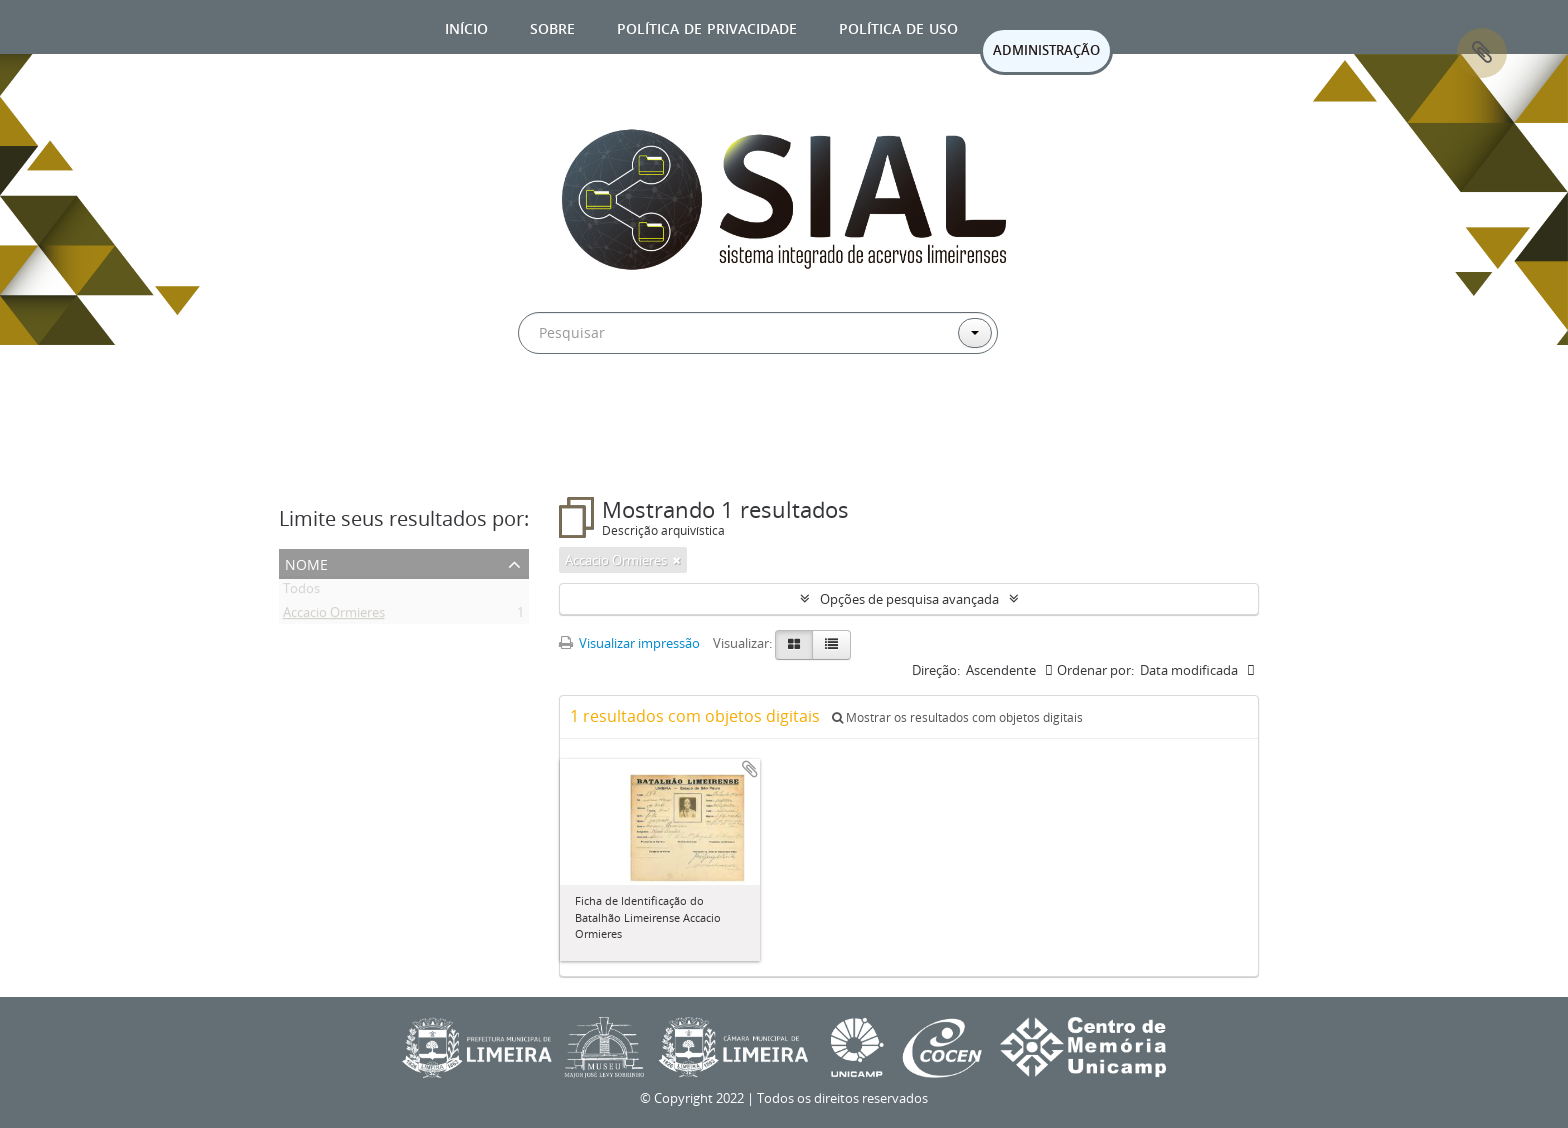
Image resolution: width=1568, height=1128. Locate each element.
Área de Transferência (1482, 53)
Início (466, 26)
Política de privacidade (707, 26)
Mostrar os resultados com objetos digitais (957, 717)
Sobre (552, 26)
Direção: (936, 670)
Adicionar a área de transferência (750, 769)
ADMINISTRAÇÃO (1046, 50)
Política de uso (898, 26)
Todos (301, 592)
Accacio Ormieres (334, 616)
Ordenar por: (1095, 670)
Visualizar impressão (629, 643)
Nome (306, 562)
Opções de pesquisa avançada (909, 599)
